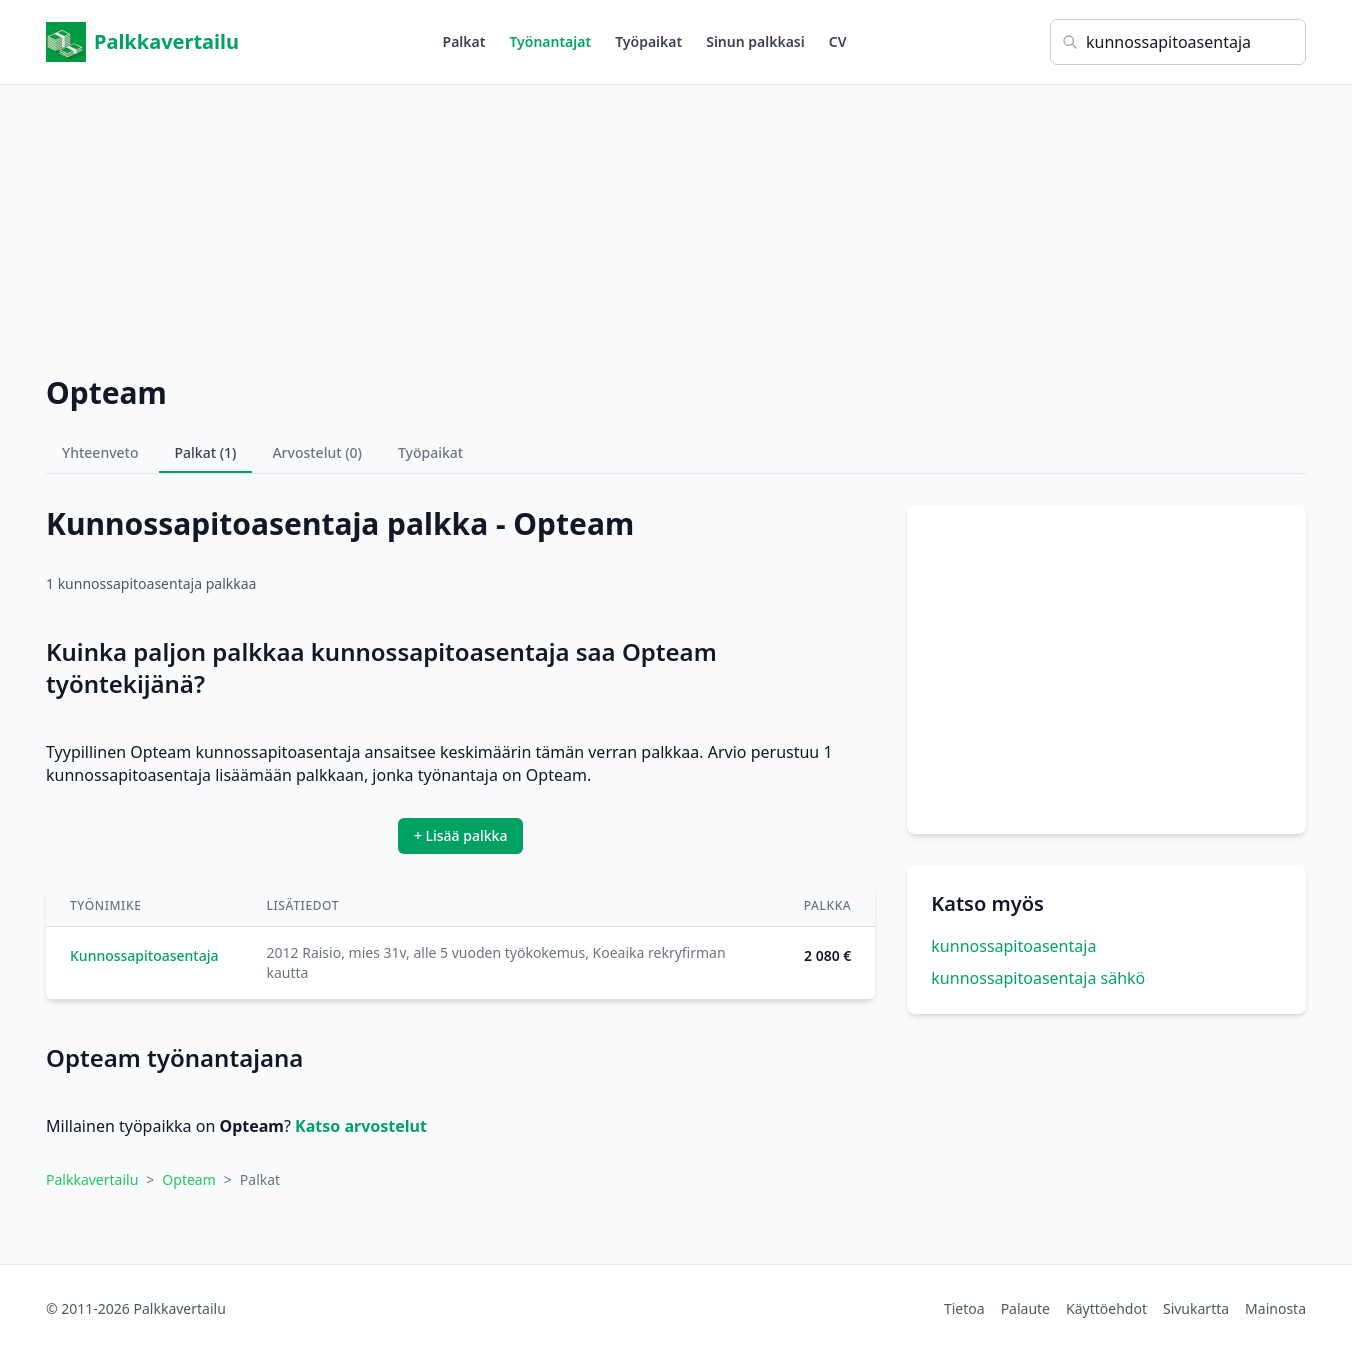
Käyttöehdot (1106, 1308)
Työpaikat (648, 41)
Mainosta (1275, 1308)
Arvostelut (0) (317, 452)
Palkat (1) (206, 452)
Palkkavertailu (142, 42)
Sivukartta (1196, 1308)
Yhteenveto (100, 452)
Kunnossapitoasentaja (144, 955)
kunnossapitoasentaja (1013, 946)
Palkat (464, 41)
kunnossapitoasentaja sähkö (1038, 978)
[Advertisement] (676, 225)
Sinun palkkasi (755, 41)
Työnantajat (550, 41)
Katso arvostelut (361, 1126)
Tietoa (964, 1308)
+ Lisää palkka (461, 835)
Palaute (1025, 1308)
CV (838, 41)
